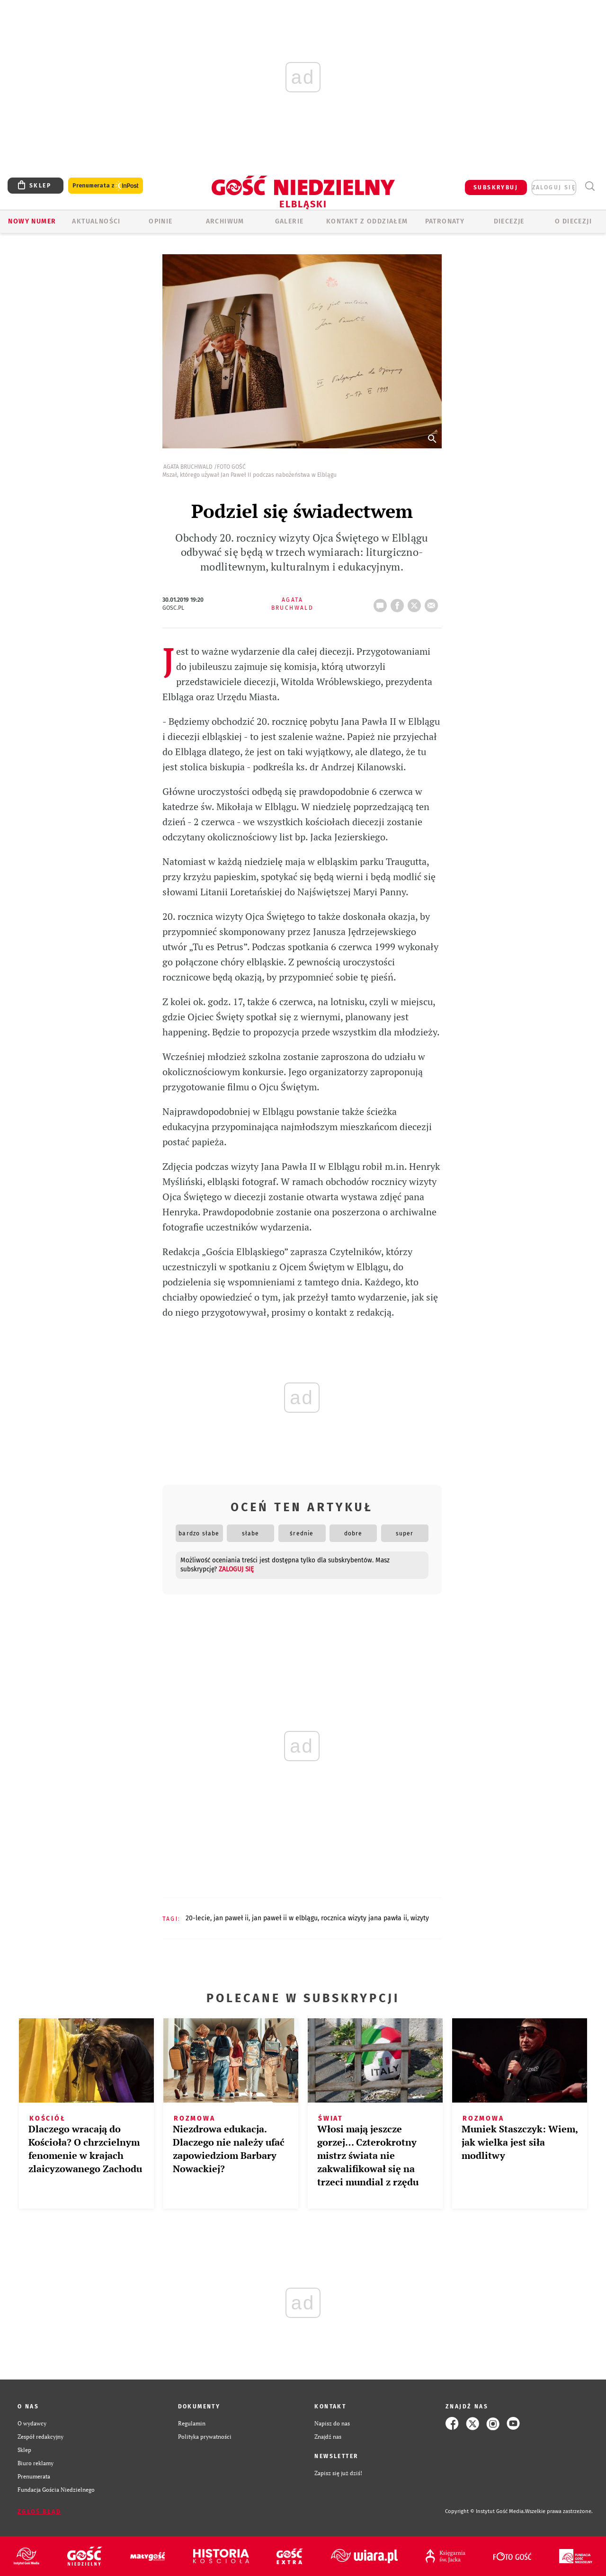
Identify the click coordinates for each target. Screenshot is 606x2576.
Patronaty (445, 221)
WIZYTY (419, 1918)
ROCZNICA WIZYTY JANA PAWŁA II (364, 1918)
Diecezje (509, 221)
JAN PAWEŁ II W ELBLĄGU (285, 1918)
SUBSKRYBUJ (495, 187)
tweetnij (416, 602)
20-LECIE (198, 1918)
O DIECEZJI (573, 221)
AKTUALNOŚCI (96, 221)
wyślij (433, 602)
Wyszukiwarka (589, 186)
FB (399, 602)
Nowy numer (32, 221)
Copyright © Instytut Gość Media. (485, 2511)
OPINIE (160, 221)
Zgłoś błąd (39, 2511)
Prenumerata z (105, 185)
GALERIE (289, 221)
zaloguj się (554, 187)
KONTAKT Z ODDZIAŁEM (367, 221)
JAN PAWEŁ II (231, 1918)
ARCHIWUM (225, 221)
